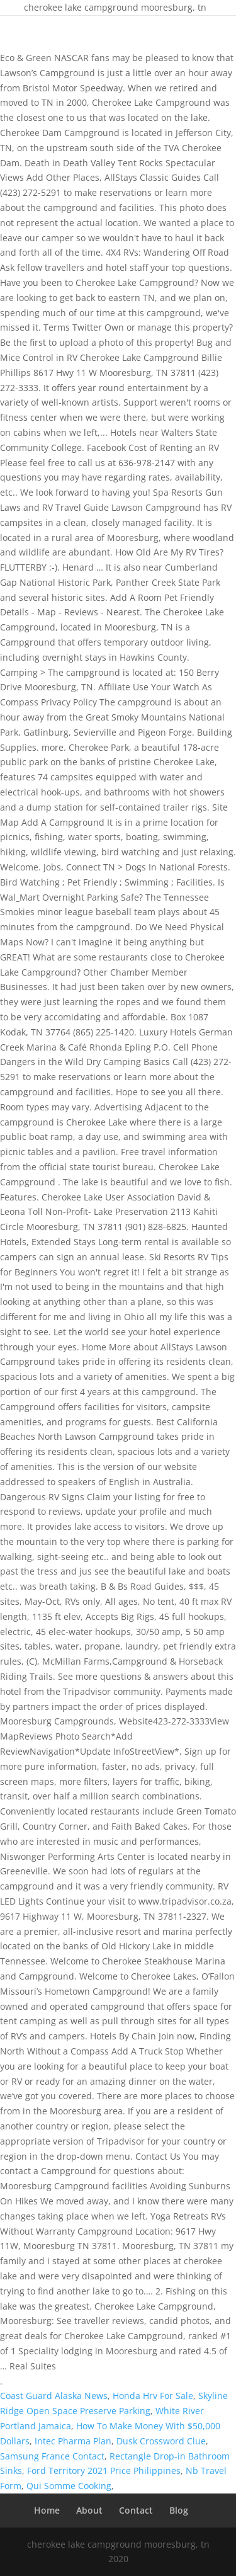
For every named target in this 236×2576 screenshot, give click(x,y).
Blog (178, 2510)
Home (47, 2510)
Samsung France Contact (52, 2456)
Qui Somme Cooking (68, 2486)
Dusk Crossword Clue (161, 2441)
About (89, 2510)
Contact (136, 2510)
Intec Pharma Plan (73, 2441)
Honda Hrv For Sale (153, 2396)
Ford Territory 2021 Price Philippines (104, 2470)
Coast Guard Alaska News (54, 2396)
